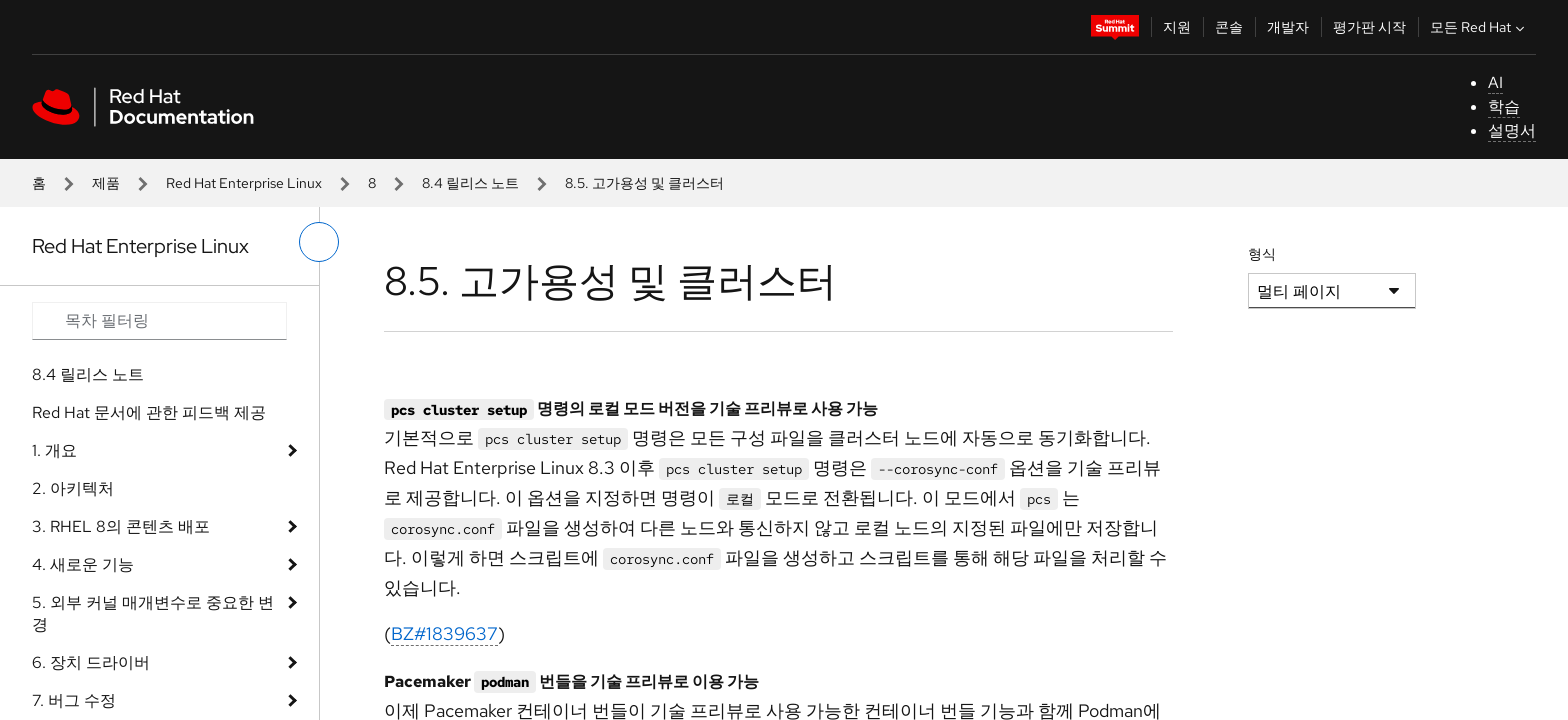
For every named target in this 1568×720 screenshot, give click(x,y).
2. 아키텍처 (73, 488)
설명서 (1512, 130)
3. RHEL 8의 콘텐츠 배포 (121, 526)
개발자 (1288, 27)
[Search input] (159, 321)
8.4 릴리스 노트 (470, 183)
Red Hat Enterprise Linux (244, 183)
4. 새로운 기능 (83, 564)
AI (1495, 82)
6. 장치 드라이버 (91, 662)
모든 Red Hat (1479, 27)
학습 (1504, 106)
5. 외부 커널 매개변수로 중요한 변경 (153, 613)
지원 (1177, 27)
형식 (1262, 254)
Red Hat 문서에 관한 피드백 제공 (149, 412)
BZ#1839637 (444, 633)
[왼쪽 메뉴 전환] (319, 242)
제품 (106, 183)
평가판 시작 (1369, 27)
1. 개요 (54, 450)
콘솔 (1229, 27)
